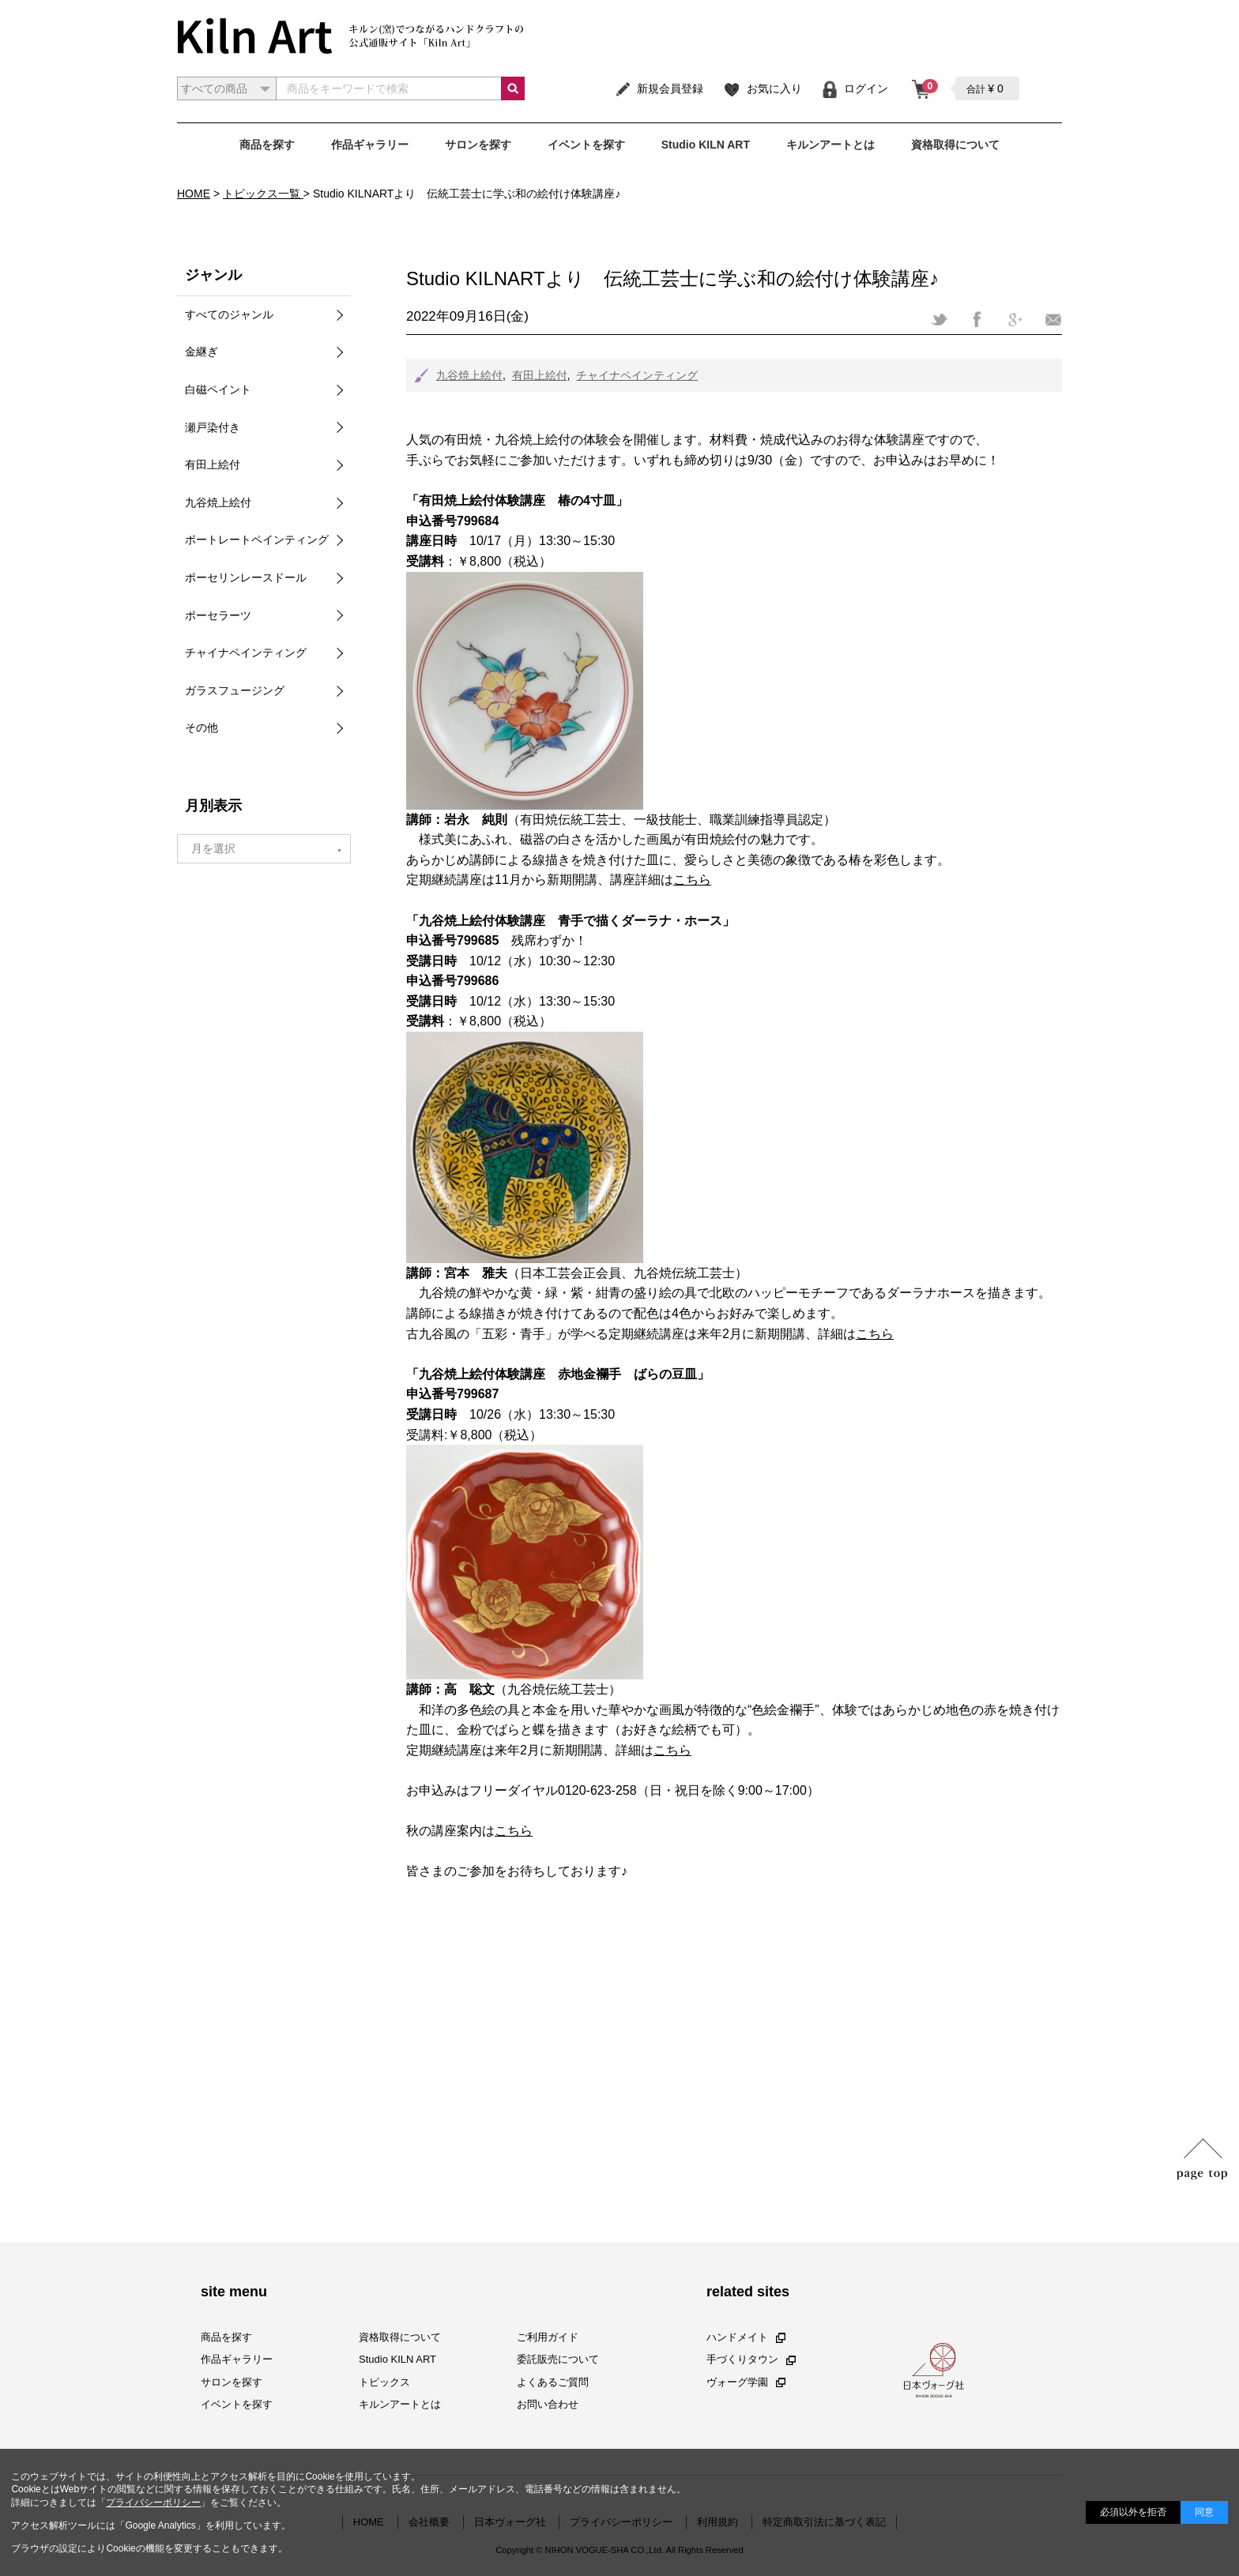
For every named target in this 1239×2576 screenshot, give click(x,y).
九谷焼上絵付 (469, 375)
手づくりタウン (751, 2359)
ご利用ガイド (547, 2337)
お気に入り (762, 88)
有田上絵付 (539, 375)
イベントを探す (586, 144)
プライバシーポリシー (153, 2502)
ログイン (854, 88)
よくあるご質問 (553, 2381)
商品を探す (267, 144)
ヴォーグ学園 (745, 2381)
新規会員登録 (658, 88)
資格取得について (955, 144)
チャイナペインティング (637, 375)
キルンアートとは (830, 144)
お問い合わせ (547, 2403)
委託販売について (558, 2359)
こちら (692, 879)
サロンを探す (478, 144)
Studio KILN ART (705, 144)
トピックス (384, 2381)
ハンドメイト (745, 2337)
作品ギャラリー (370, 144)
